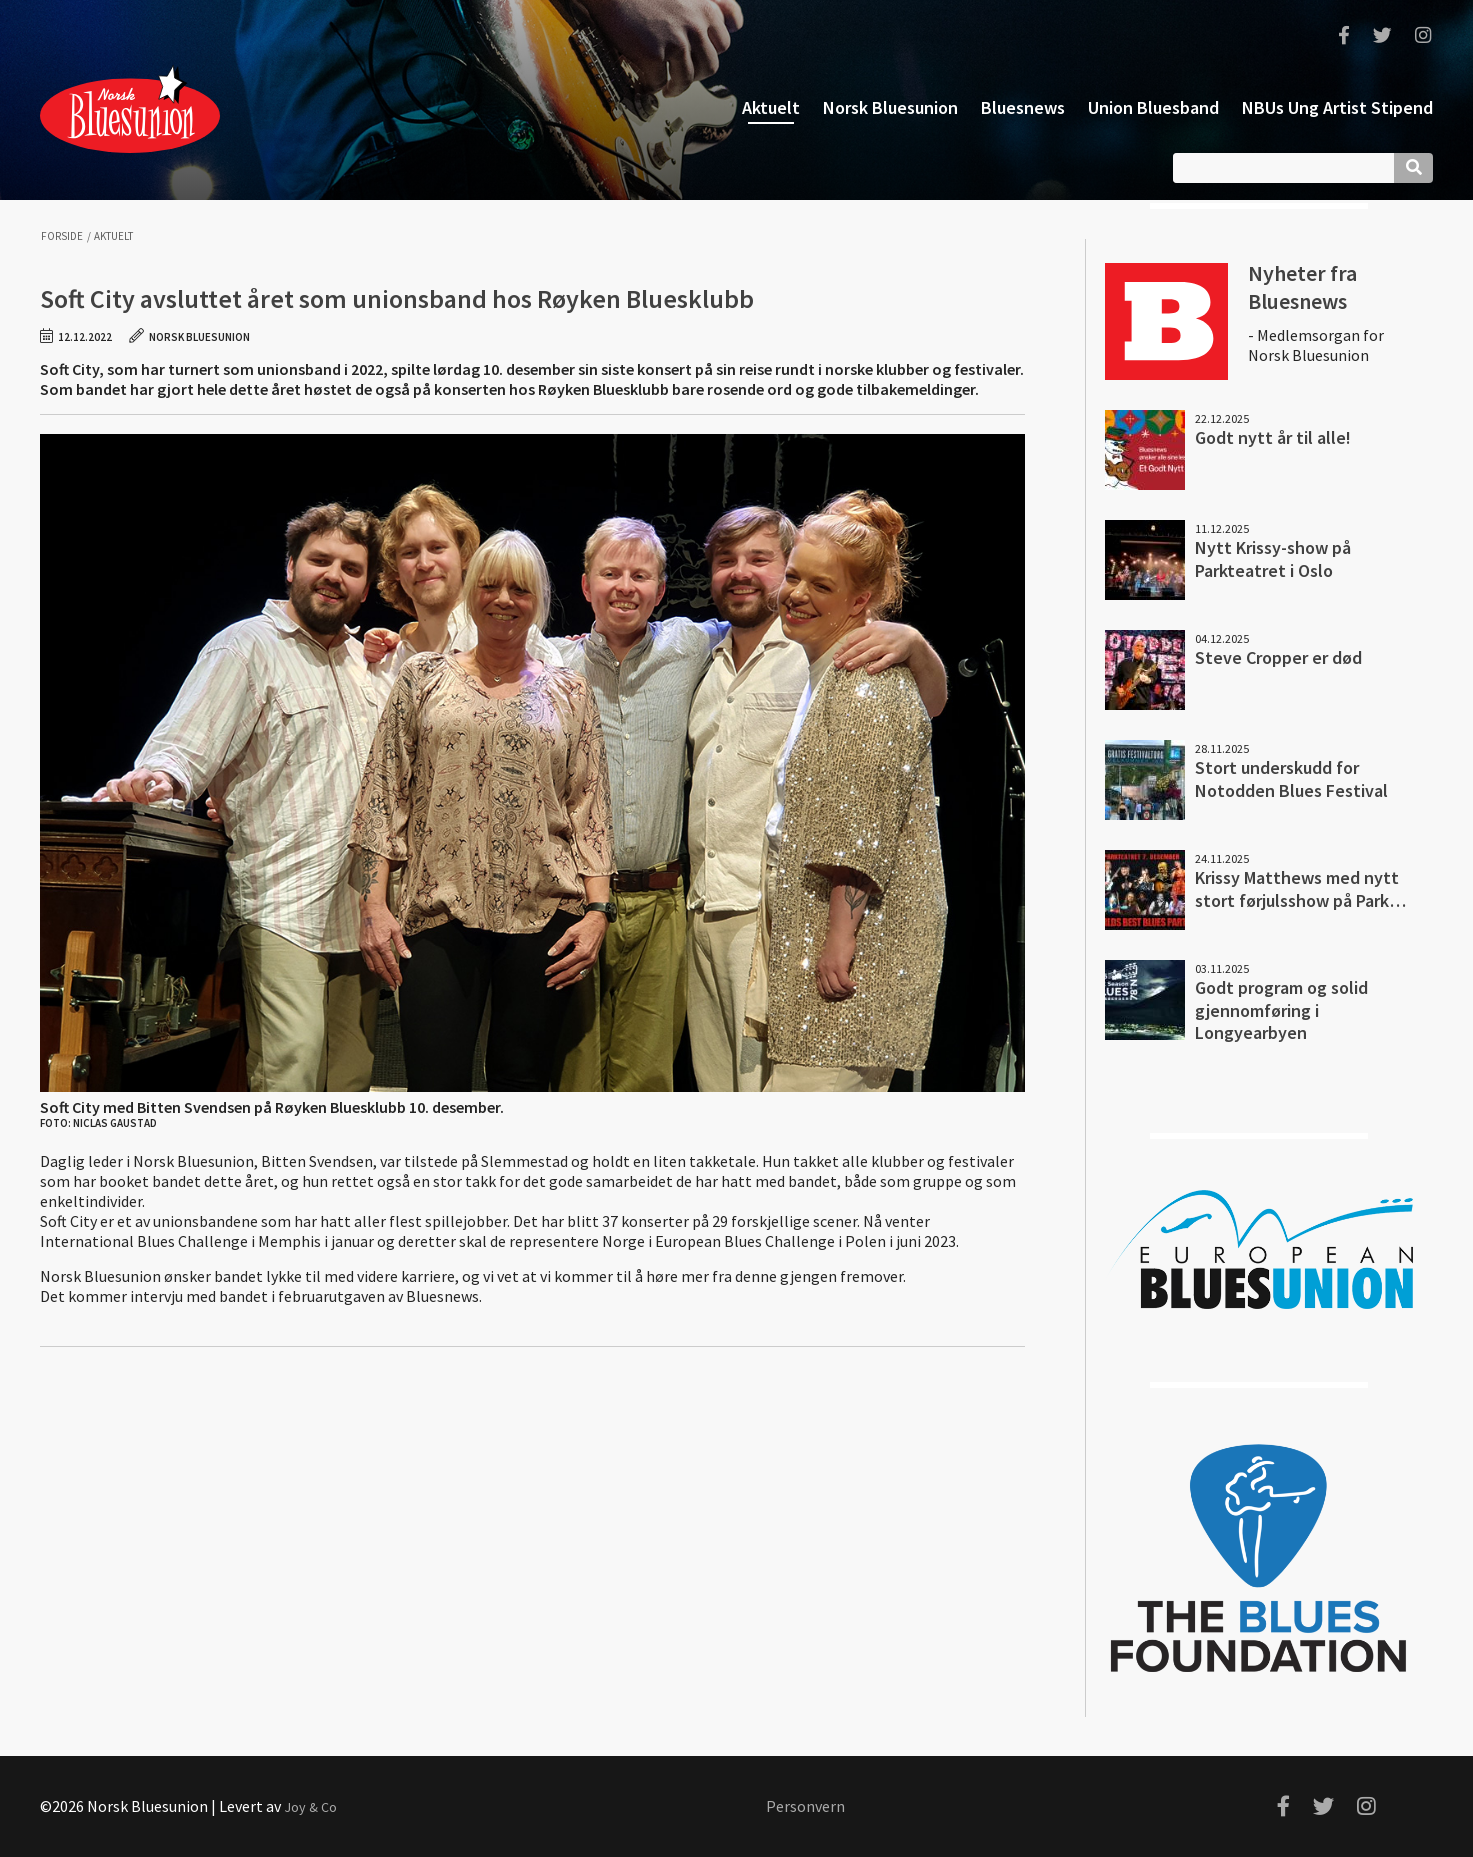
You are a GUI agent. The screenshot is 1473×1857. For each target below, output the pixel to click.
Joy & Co (310, 1807)
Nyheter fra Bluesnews (1302, 287)
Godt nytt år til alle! (1273, 437)
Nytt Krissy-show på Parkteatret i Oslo (1273, 559)
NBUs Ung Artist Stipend (1337, 108)
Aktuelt (771, 108)
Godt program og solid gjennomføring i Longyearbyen (1281, 1010)
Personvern (805, 1806)
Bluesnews (1023, 108)
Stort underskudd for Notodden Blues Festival (1291, 779)
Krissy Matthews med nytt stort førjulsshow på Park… (1300, 889)
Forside (62, 236)
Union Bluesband (1153, 108)
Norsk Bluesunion (130, 108)
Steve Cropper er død (1278, 657)
